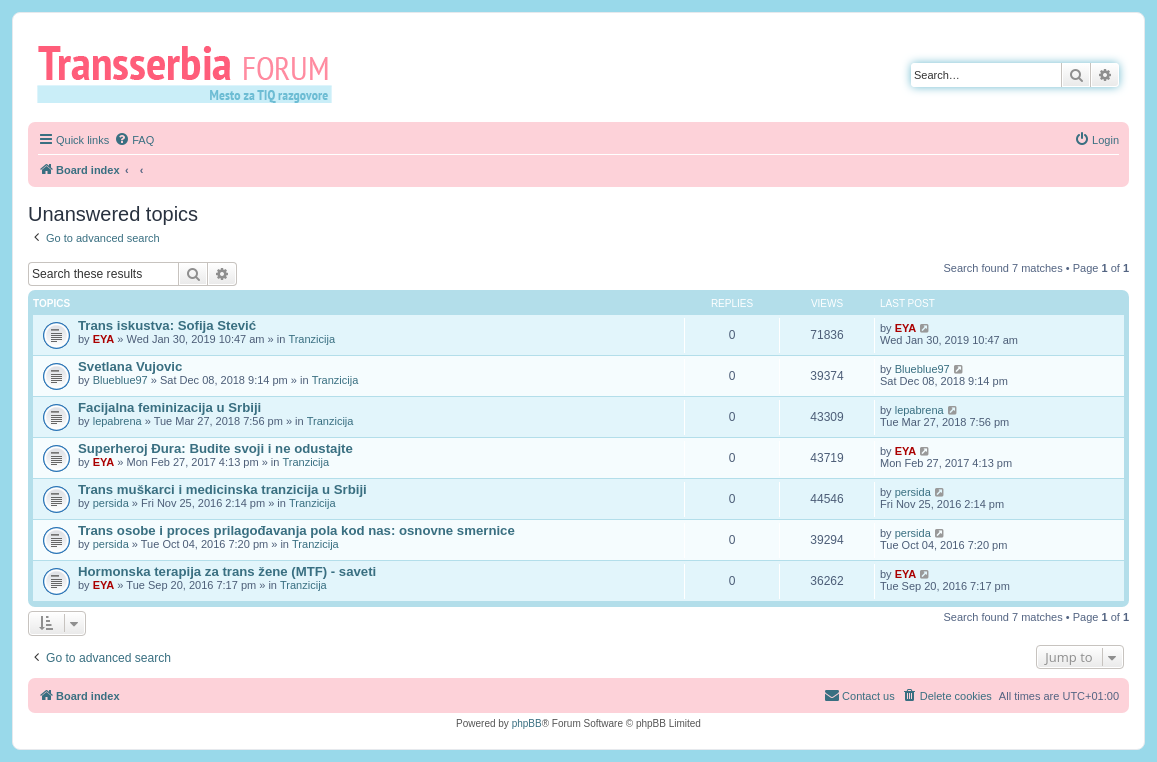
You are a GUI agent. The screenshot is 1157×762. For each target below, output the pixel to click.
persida (111, 503)
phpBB (527, 723)
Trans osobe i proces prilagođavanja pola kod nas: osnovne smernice (296, 530)
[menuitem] (134, 140)
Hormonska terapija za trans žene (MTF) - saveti (227, 571)
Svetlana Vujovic (130, 366)
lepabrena (117, 421)
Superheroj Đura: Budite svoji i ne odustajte (215, 448)
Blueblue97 (120, 380)
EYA (104, 339)
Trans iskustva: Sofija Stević (167, 325)
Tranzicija (311, 339)
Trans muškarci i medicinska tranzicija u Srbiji (222, 489)
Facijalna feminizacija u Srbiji (169, 407)
